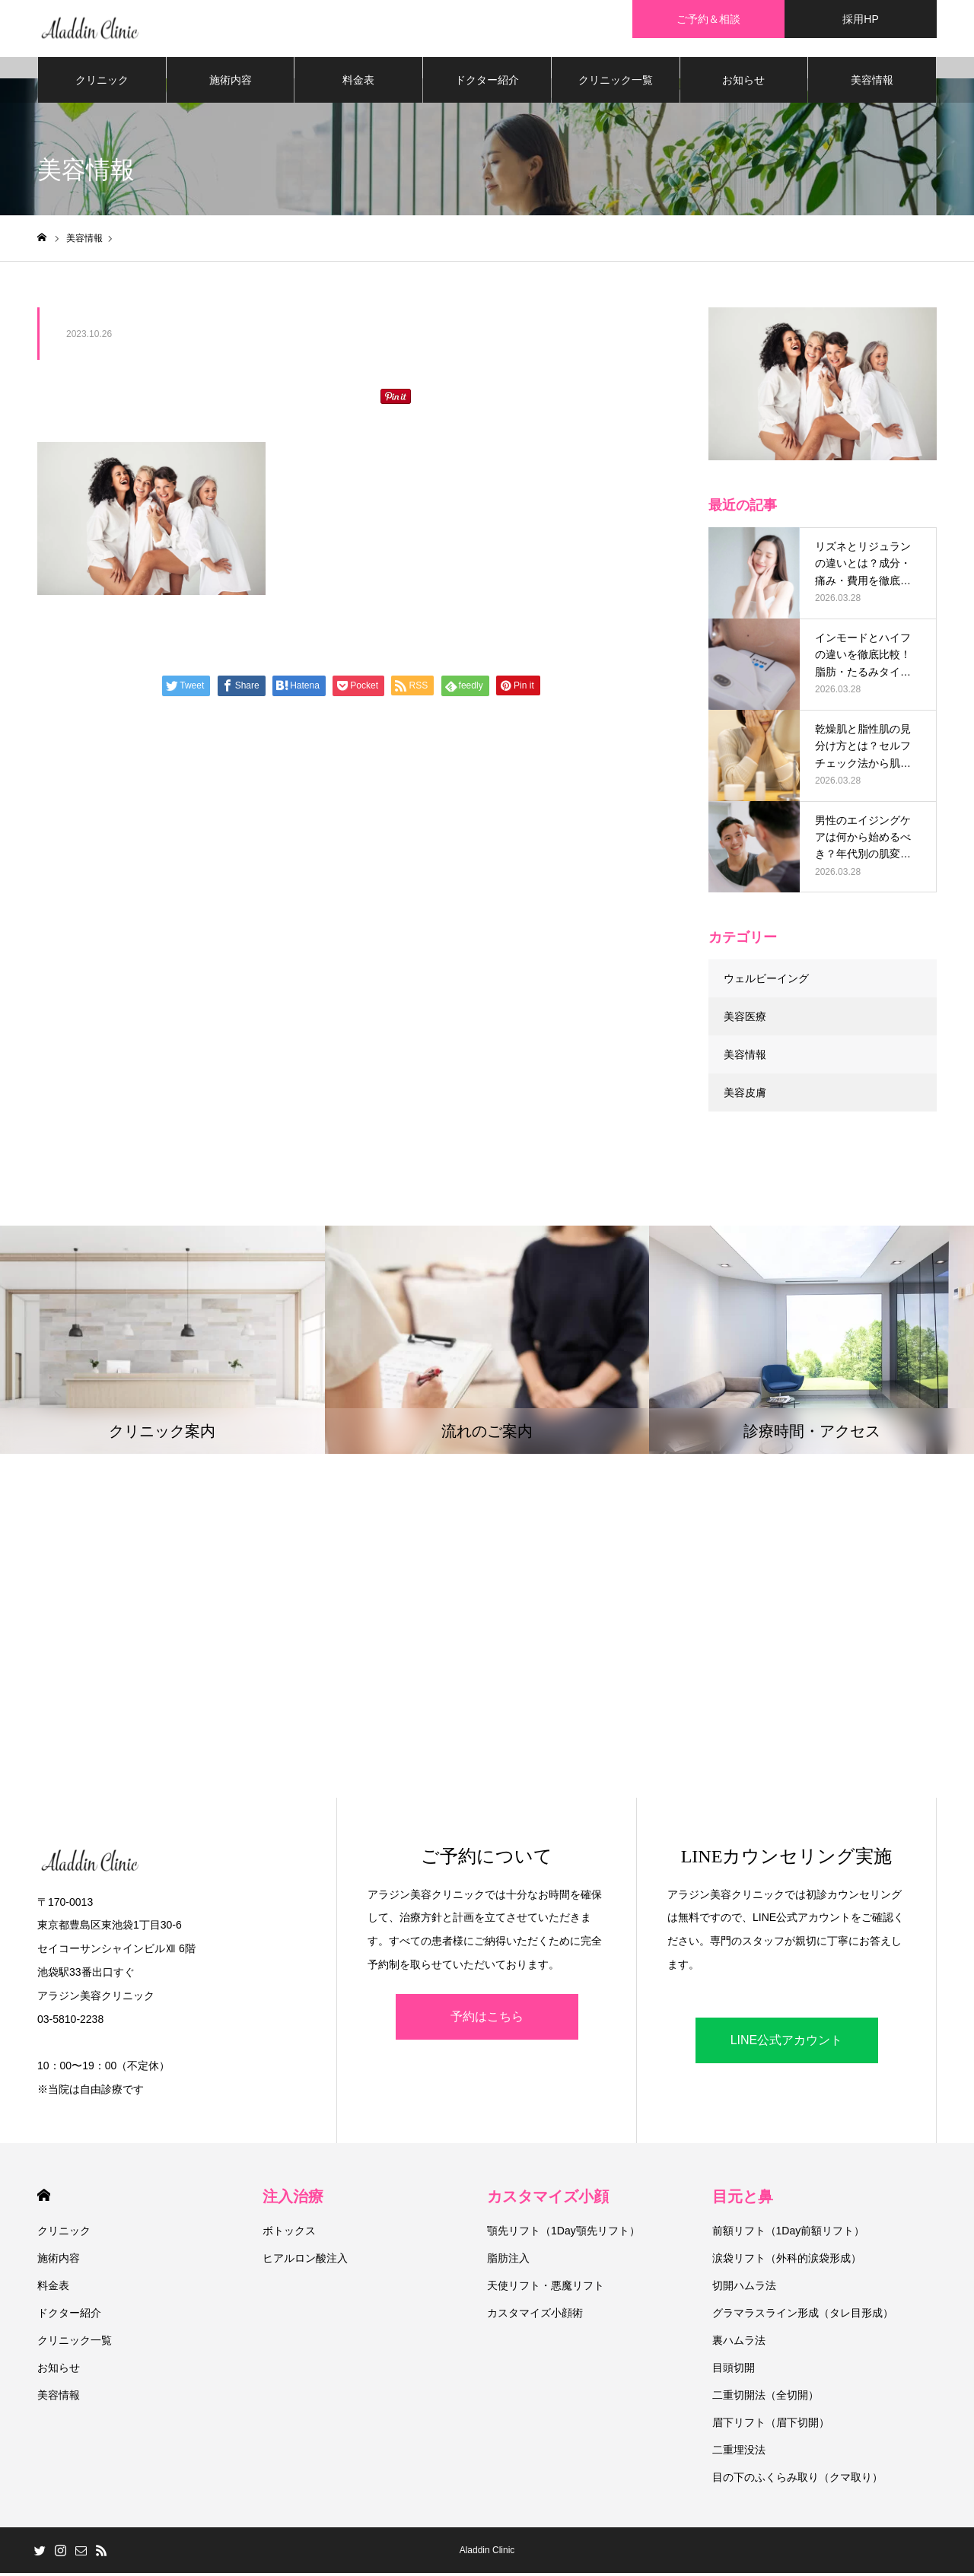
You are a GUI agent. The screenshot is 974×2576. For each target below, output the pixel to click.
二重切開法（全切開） (765, 2398)
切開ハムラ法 (744, 2288)
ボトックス (289, 2234)
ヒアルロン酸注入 (305, 2261)
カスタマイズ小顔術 (535, 2316)
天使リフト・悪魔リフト (545, 2288)
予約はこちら (487, 2019)
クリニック (102, 84)
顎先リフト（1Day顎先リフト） (563, 2234)
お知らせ (743, 84)
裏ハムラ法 (739, 2343)
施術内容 (230, 84)
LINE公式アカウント (786, 2043)
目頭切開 (733, 2371)
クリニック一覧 (615, 84)
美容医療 (745, 1019)
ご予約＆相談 (708, 19)
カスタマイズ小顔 (548, 2199)
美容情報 (872, 84)
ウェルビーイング (766, 981)
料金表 (358, 84)
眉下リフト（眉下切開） (770, 2425)
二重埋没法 (739, 2453)
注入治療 (293, 2199)
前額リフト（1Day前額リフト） (788, 2234)
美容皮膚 (745, 1095)
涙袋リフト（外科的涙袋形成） (786, 2261)
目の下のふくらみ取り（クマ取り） (797, 2480)
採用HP (860, 19)
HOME (43, 2198)
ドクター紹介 (487, 84)
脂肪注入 (508, 2261)
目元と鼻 (742, 2199)
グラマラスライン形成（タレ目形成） (802, 2316)
